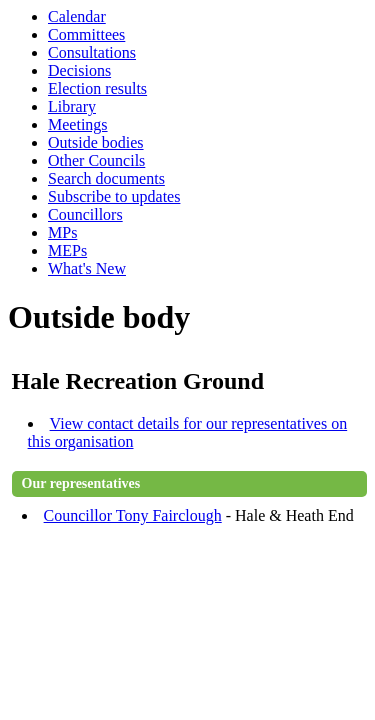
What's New (87, 268)
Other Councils (96, 160)
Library (72, 106)
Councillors (85, 214)
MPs (62, 232)
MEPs (67, 250)
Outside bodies (96, 142)
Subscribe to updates (114, 196)
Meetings (78, 124)
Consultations (92, 52)
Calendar (77, 16)
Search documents (106, 178)
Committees (86, 34)
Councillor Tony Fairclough (133, 515)
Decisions (79, 70)
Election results (97, 88)
